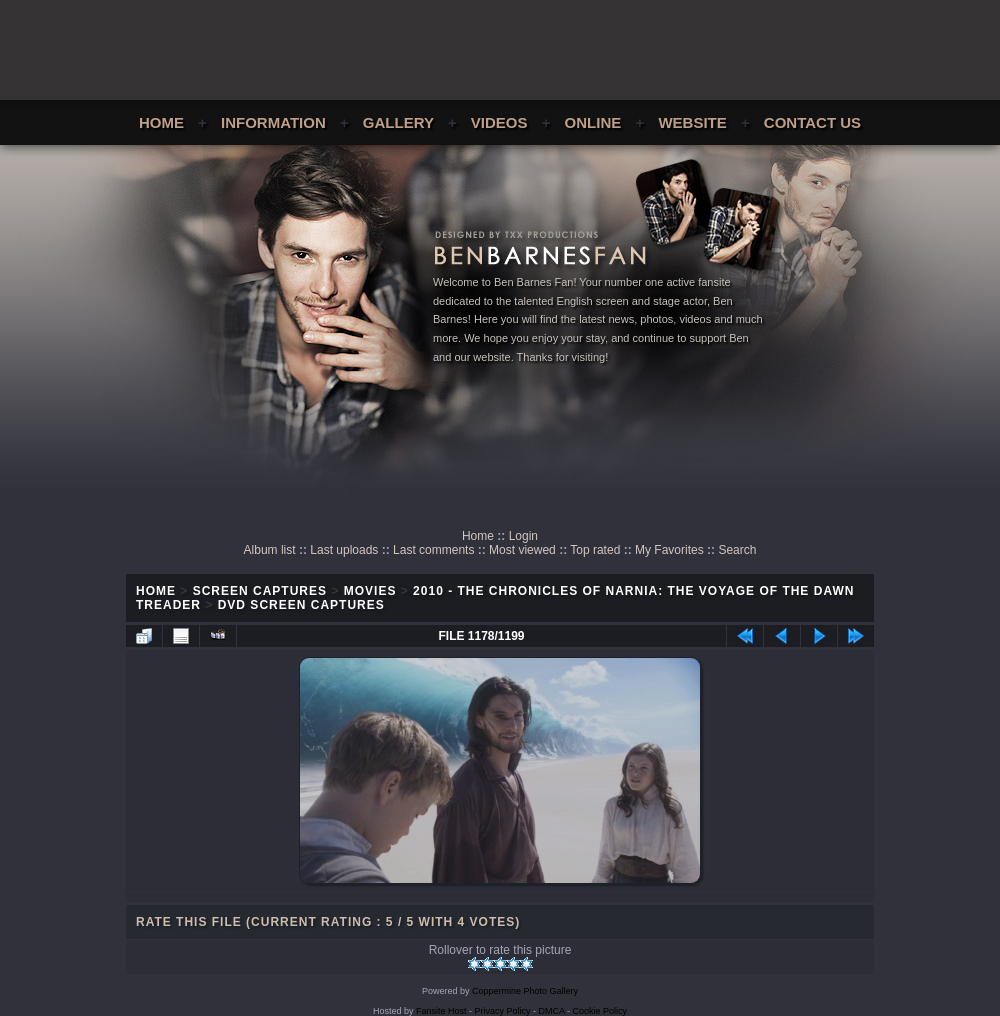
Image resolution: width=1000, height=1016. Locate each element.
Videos (499, 122)
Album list (270, 550)
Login (523, 536)
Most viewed (522, 550)
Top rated (595, 550)
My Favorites (669, 550)
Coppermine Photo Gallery (525, 991)
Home (161, 122)
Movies (370, 591)
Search (737, 550)
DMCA (552, 1011)
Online (593, 122)
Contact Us (812, 122)
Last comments (433, 550)
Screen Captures (260, 591)
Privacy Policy (503, 1011)
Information (273, 122)
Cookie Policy (600, 1011)
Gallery (398, 122)
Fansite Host (441, 1011)
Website (692, 122)
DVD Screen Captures (301, 605)
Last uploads (344, 550)
